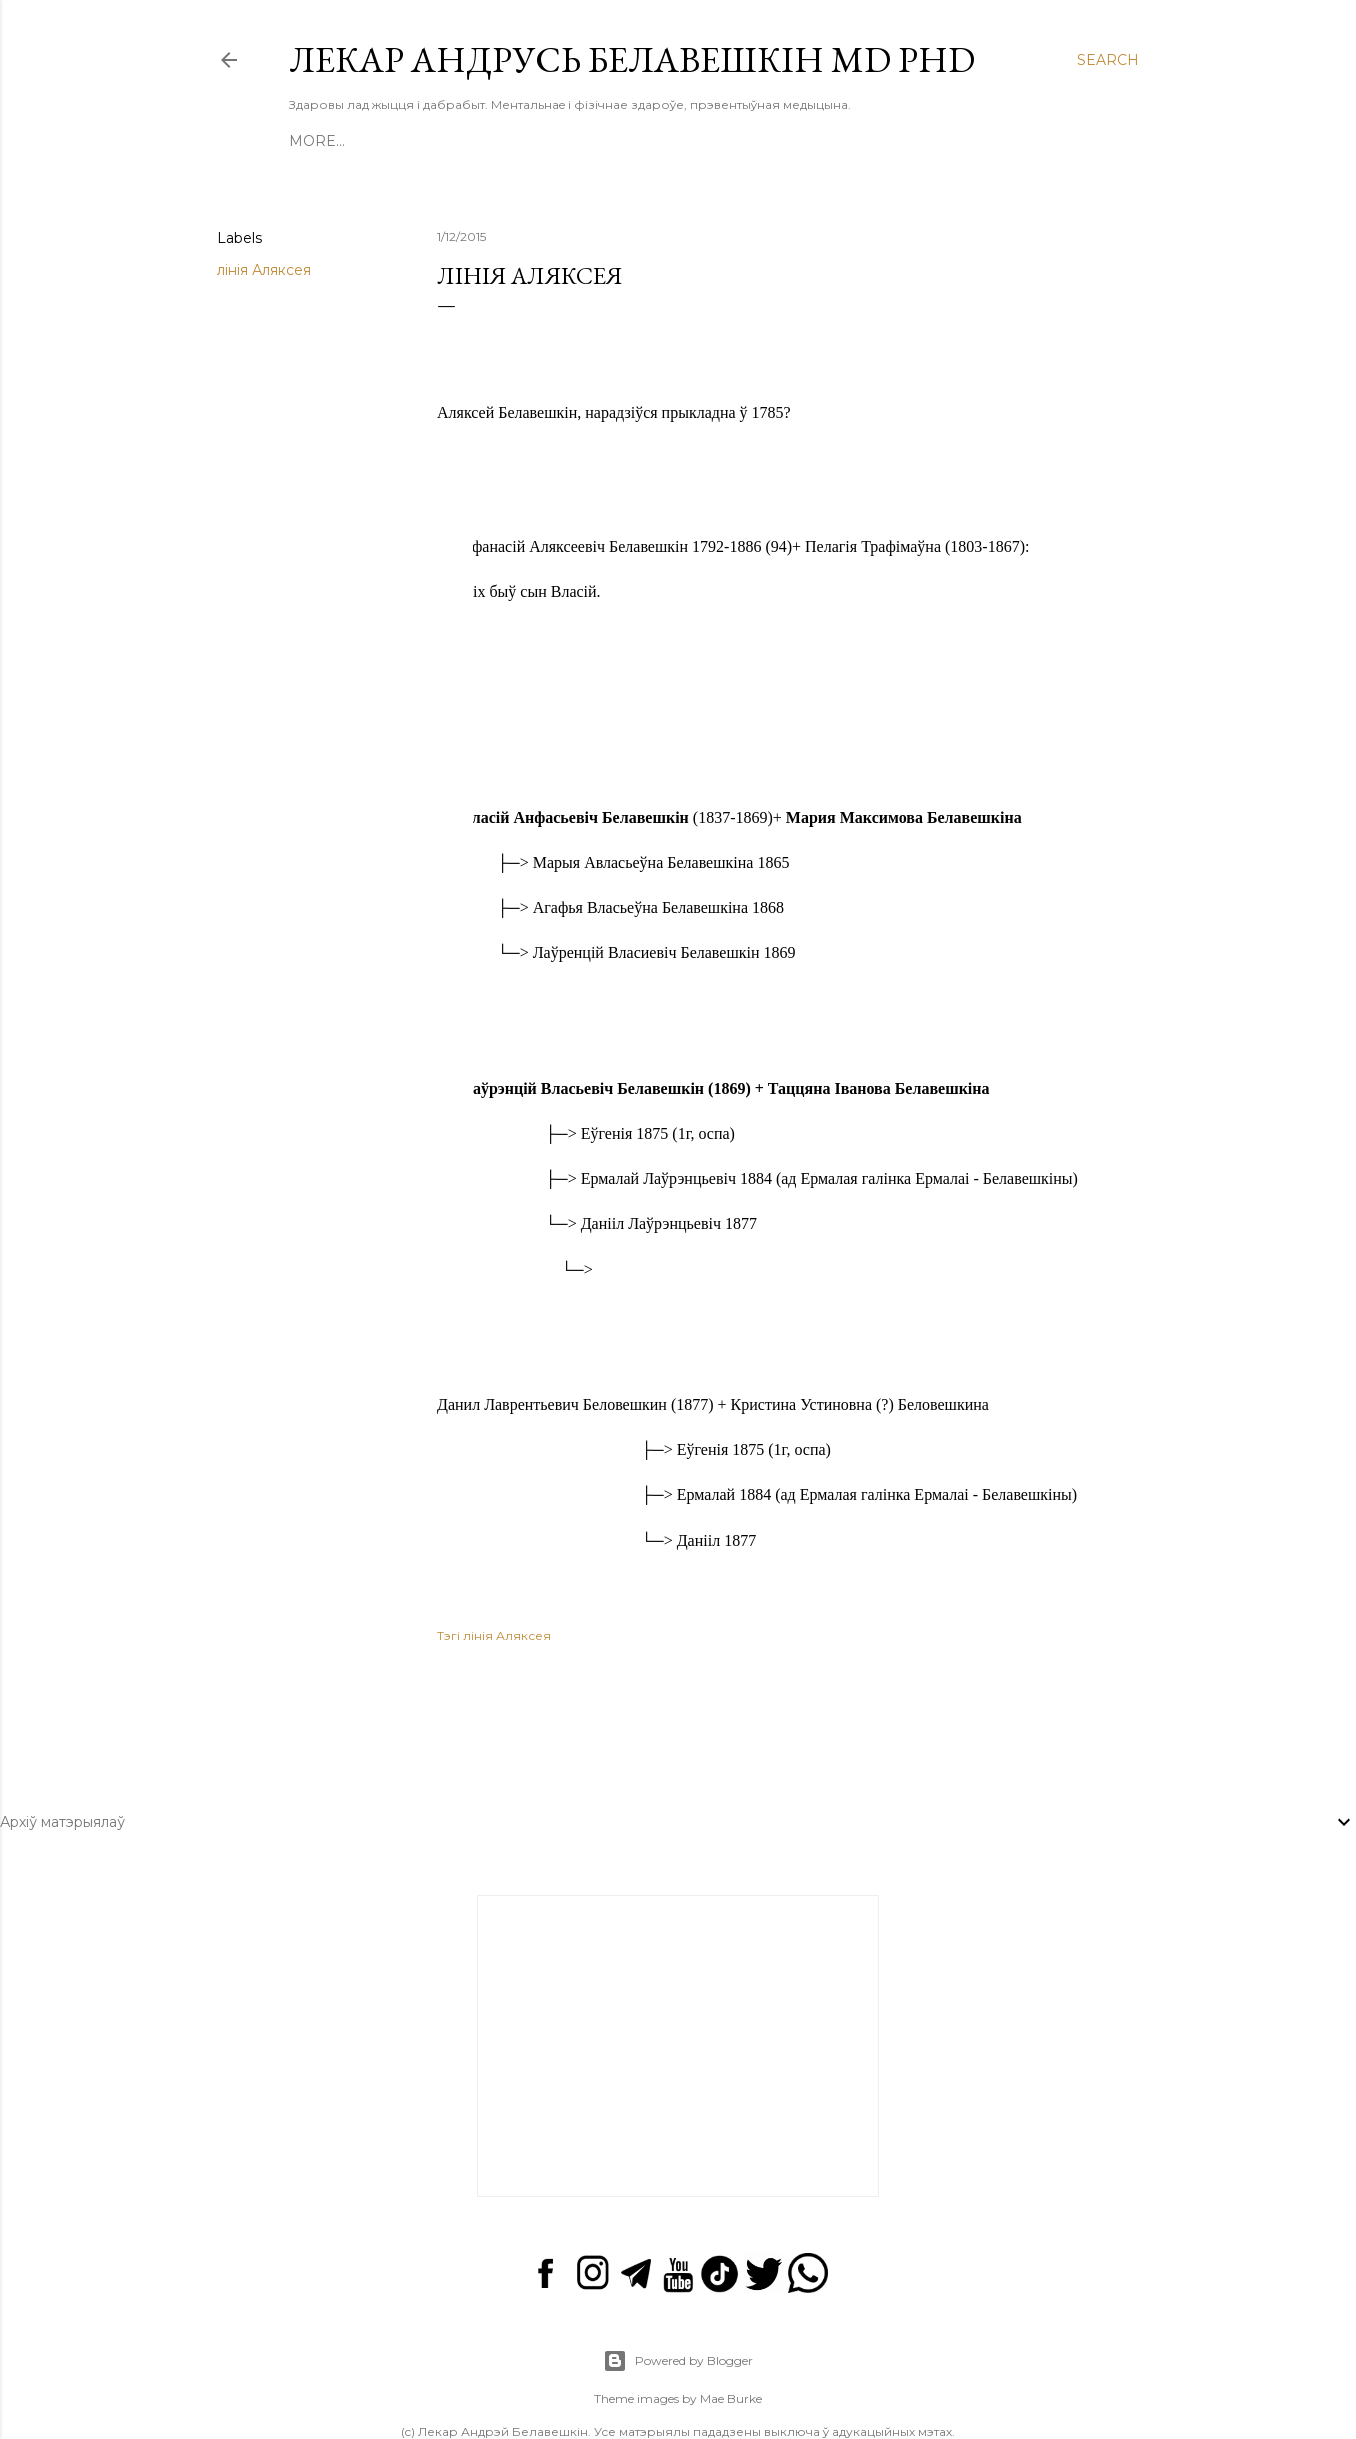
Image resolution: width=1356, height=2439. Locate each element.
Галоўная (330, 141)
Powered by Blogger (678, 2311)
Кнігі (402, 141)
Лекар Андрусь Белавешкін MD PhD (632, 59)
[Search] (1108, 60)
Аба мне (593, 141)
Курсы (519, 141)
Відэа (457, 141)
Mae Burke (731, 2348)
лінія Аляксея (264, 270)
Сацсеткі (676, 141)
